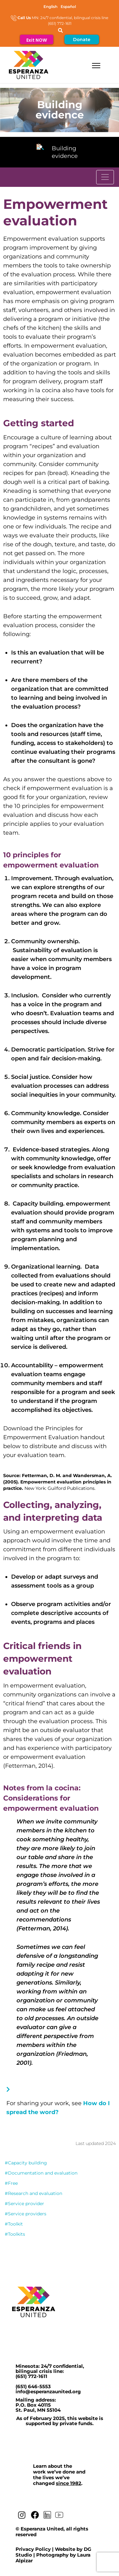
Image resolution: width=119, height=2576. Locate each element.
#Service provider (24, 2203)
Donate (81, 39)
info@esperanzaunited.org (48, 2391)
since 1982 (68, 2483)
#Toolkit (14, 2224)
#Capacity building (26, 2163)
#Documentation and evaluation (41, 2173)
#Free (11, 2183)
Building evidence (65, 152)
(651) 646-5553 (33, 2386)
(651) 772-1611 (31, 2376)
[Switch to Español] (68, 6)
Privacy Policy (33, 2549)
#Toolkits (15, 2234)
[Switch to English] (50, 6)
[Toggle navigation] (105, 177)
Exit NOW (36, 40)
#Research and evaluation (33, 2193)
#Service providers (25, 2214)
